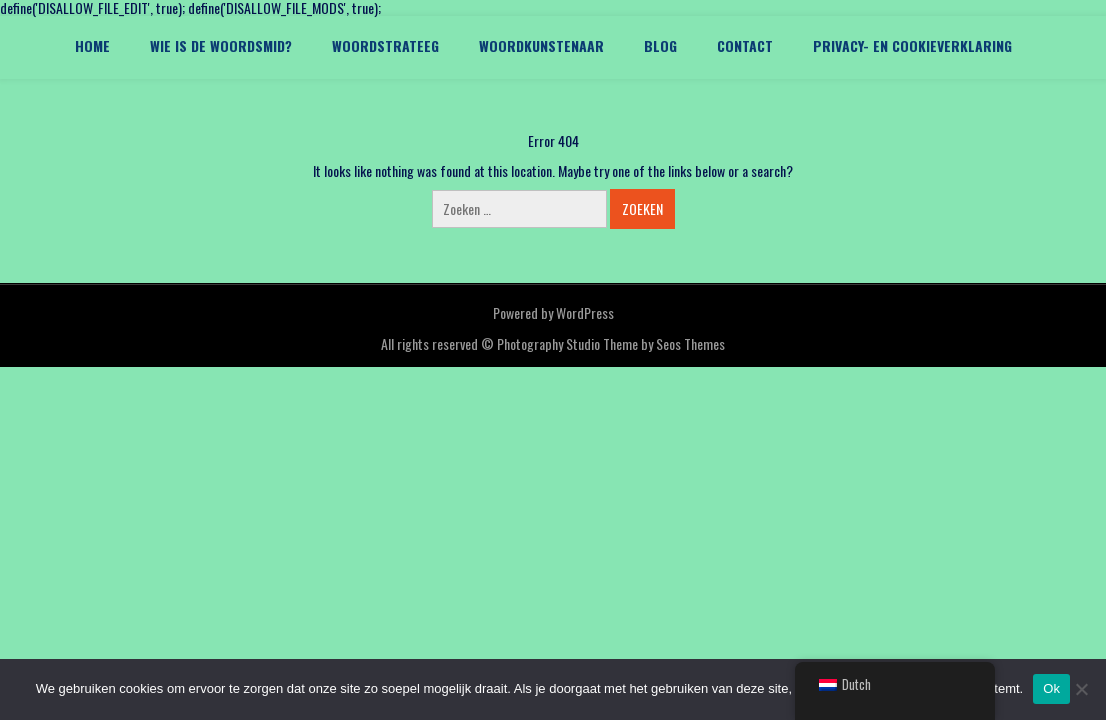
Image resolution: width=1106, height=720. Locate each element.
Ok (1051, 688)
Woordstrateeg (385, 45)
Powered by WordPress (553, 312)
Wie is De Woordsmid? (221, 45)
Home (92, 45)
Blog (660, 45)
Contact (745, 45)
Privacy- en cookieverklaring (912, 45)
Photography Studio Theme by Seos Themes (611, 343)
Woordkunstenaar (541, 45)
